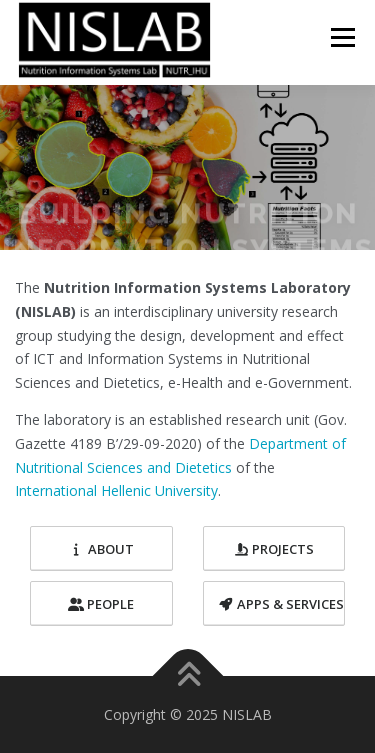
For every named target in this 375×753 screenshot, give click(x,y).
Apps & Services (281, 604)
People (101, 604)
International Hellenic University (116, 490)
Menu (342, 37)
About (101, 549)
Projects (273, 549)
